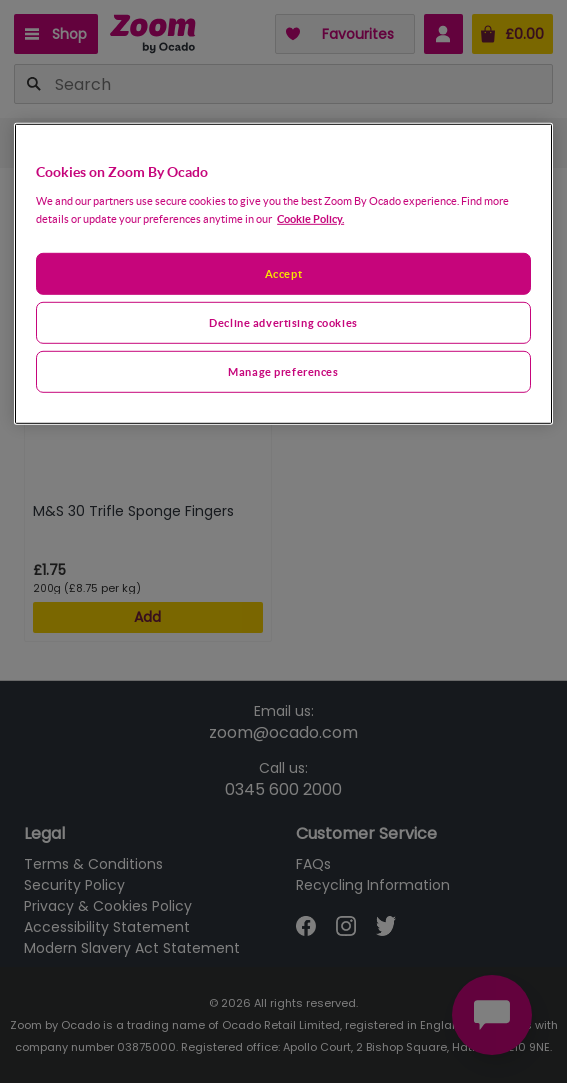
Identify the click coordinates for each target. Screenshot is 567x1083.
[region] (283, 273)
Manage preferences (283, 371)
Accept (283, 273)
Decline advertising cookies (283, 322)
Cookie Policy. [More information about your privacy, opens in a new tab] (310, 218)
